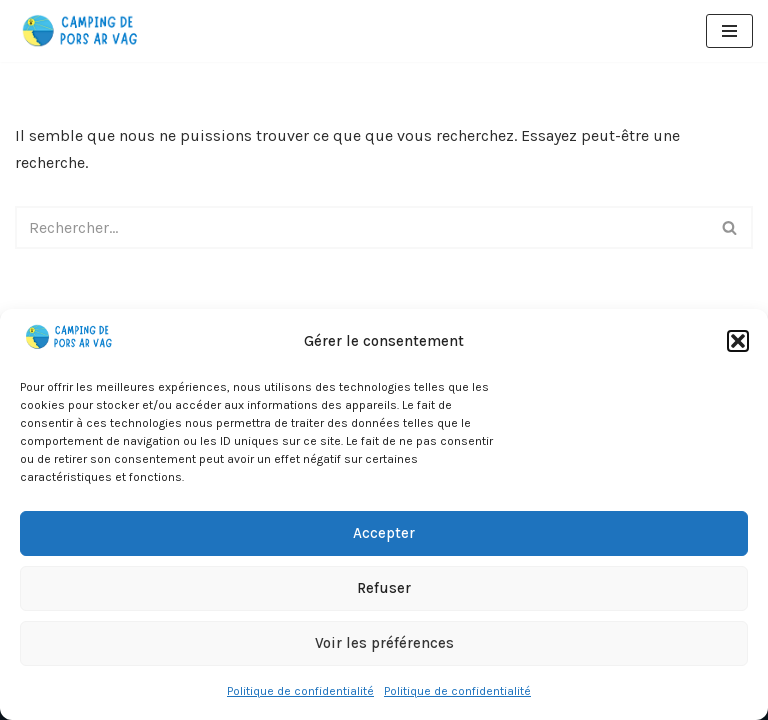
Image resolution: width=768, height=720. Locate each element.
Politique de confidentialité (300, 691)
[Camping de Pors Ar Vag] (81, 31)
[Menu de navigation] (729, 31)
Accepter (384, 533)
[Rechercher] (361, 227)
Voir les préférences (384, 643)
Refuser (384, 588)
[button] (738, 341)
